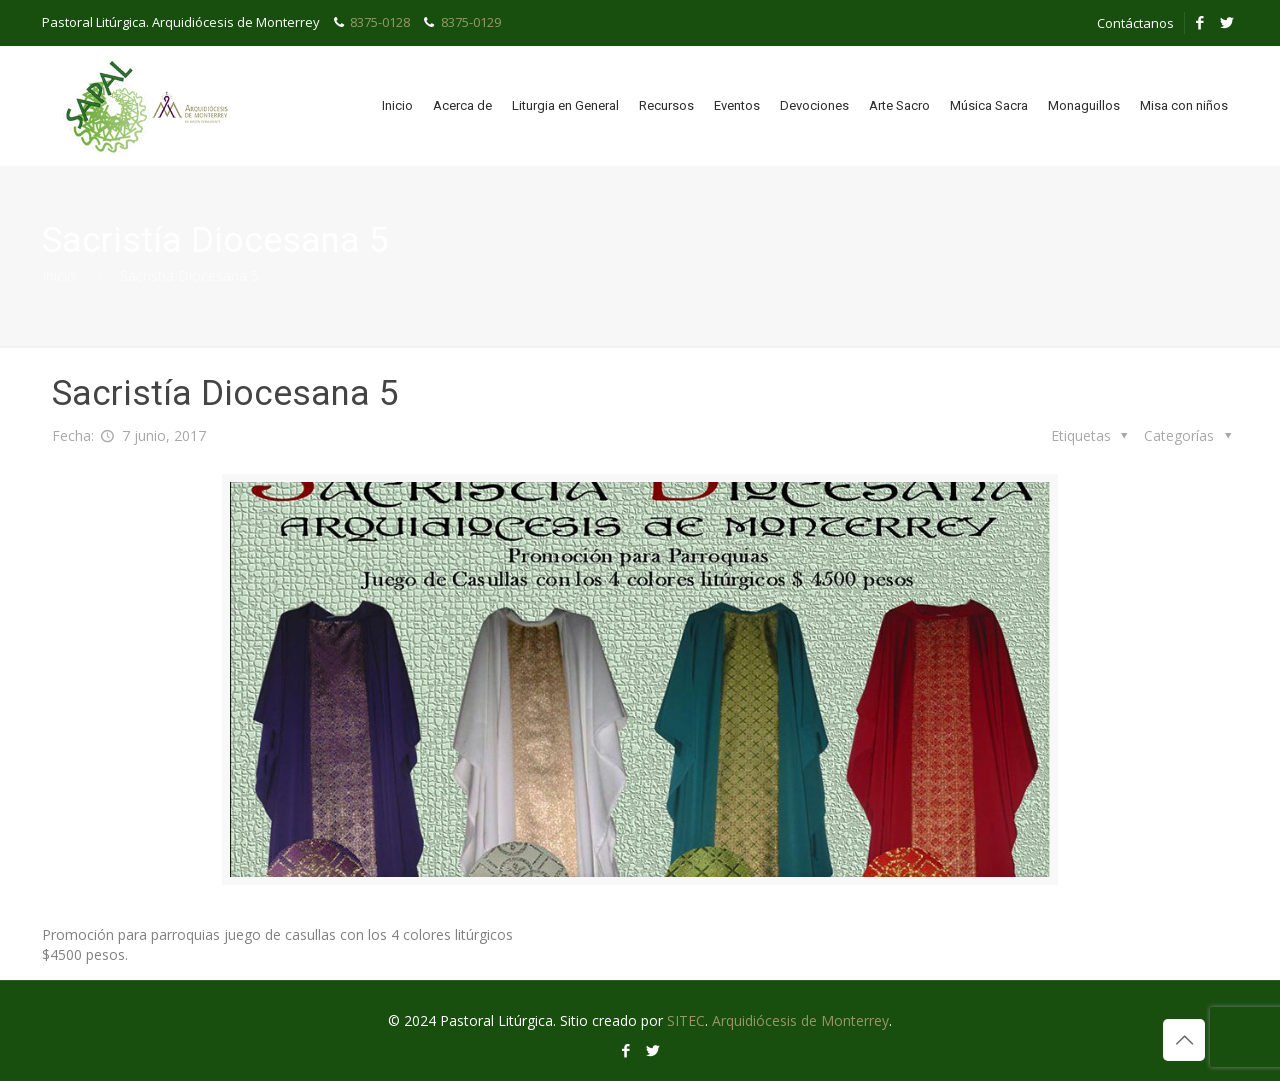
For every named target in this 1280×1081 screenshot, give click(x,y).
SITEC (686, 1020)
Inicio (59, 275)
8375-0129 (471, 22)
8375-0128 (380, 22)
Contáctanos (1135, 23)
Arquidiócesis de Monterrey (800, 1020)
